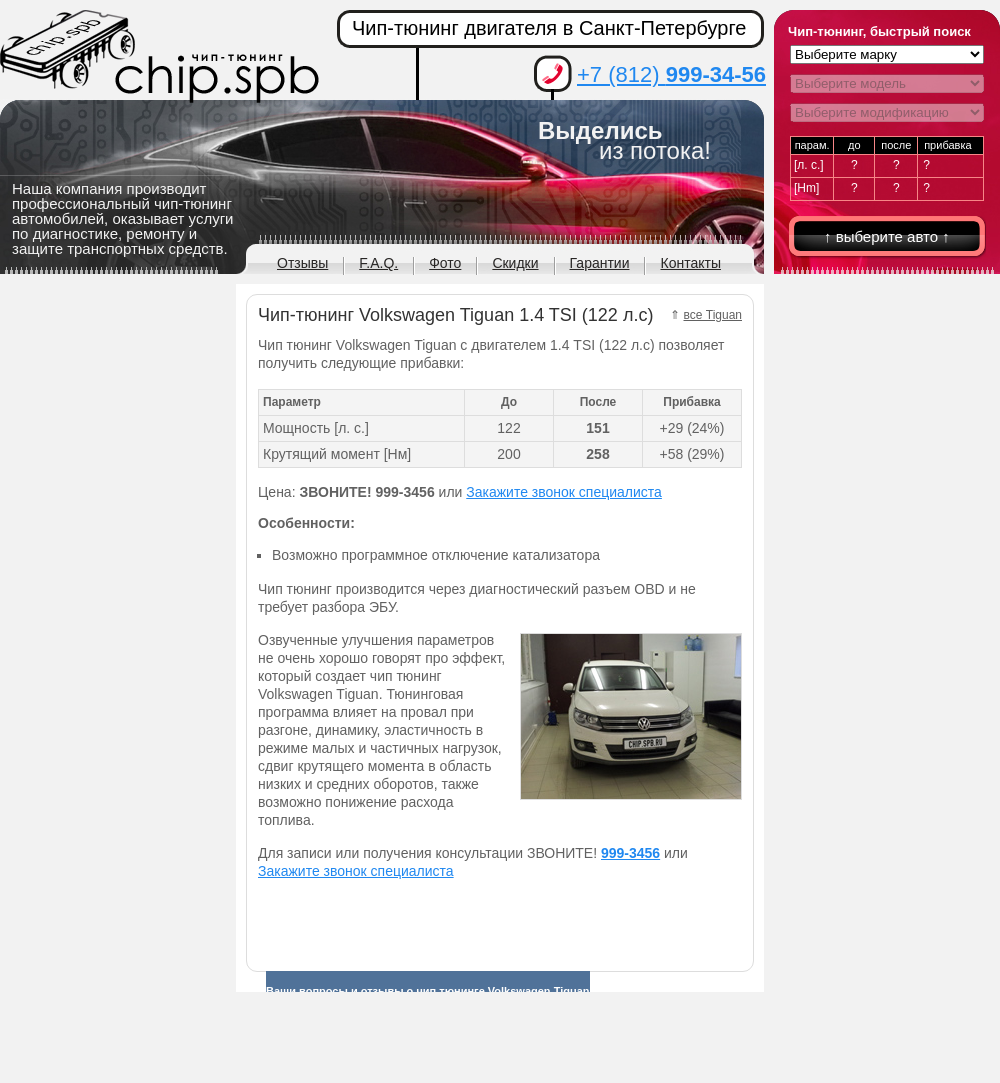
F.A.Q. (378, 263)
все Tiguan (713, 315)
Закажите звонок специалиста (564, 492)
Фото (445, 263)
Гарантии (600, 263)
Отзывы (302, 263)
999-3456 (630, 853)
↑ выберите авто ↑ (887, 236)
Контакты (690, 263)
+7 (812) (671, 74)
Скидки (515, 263)
